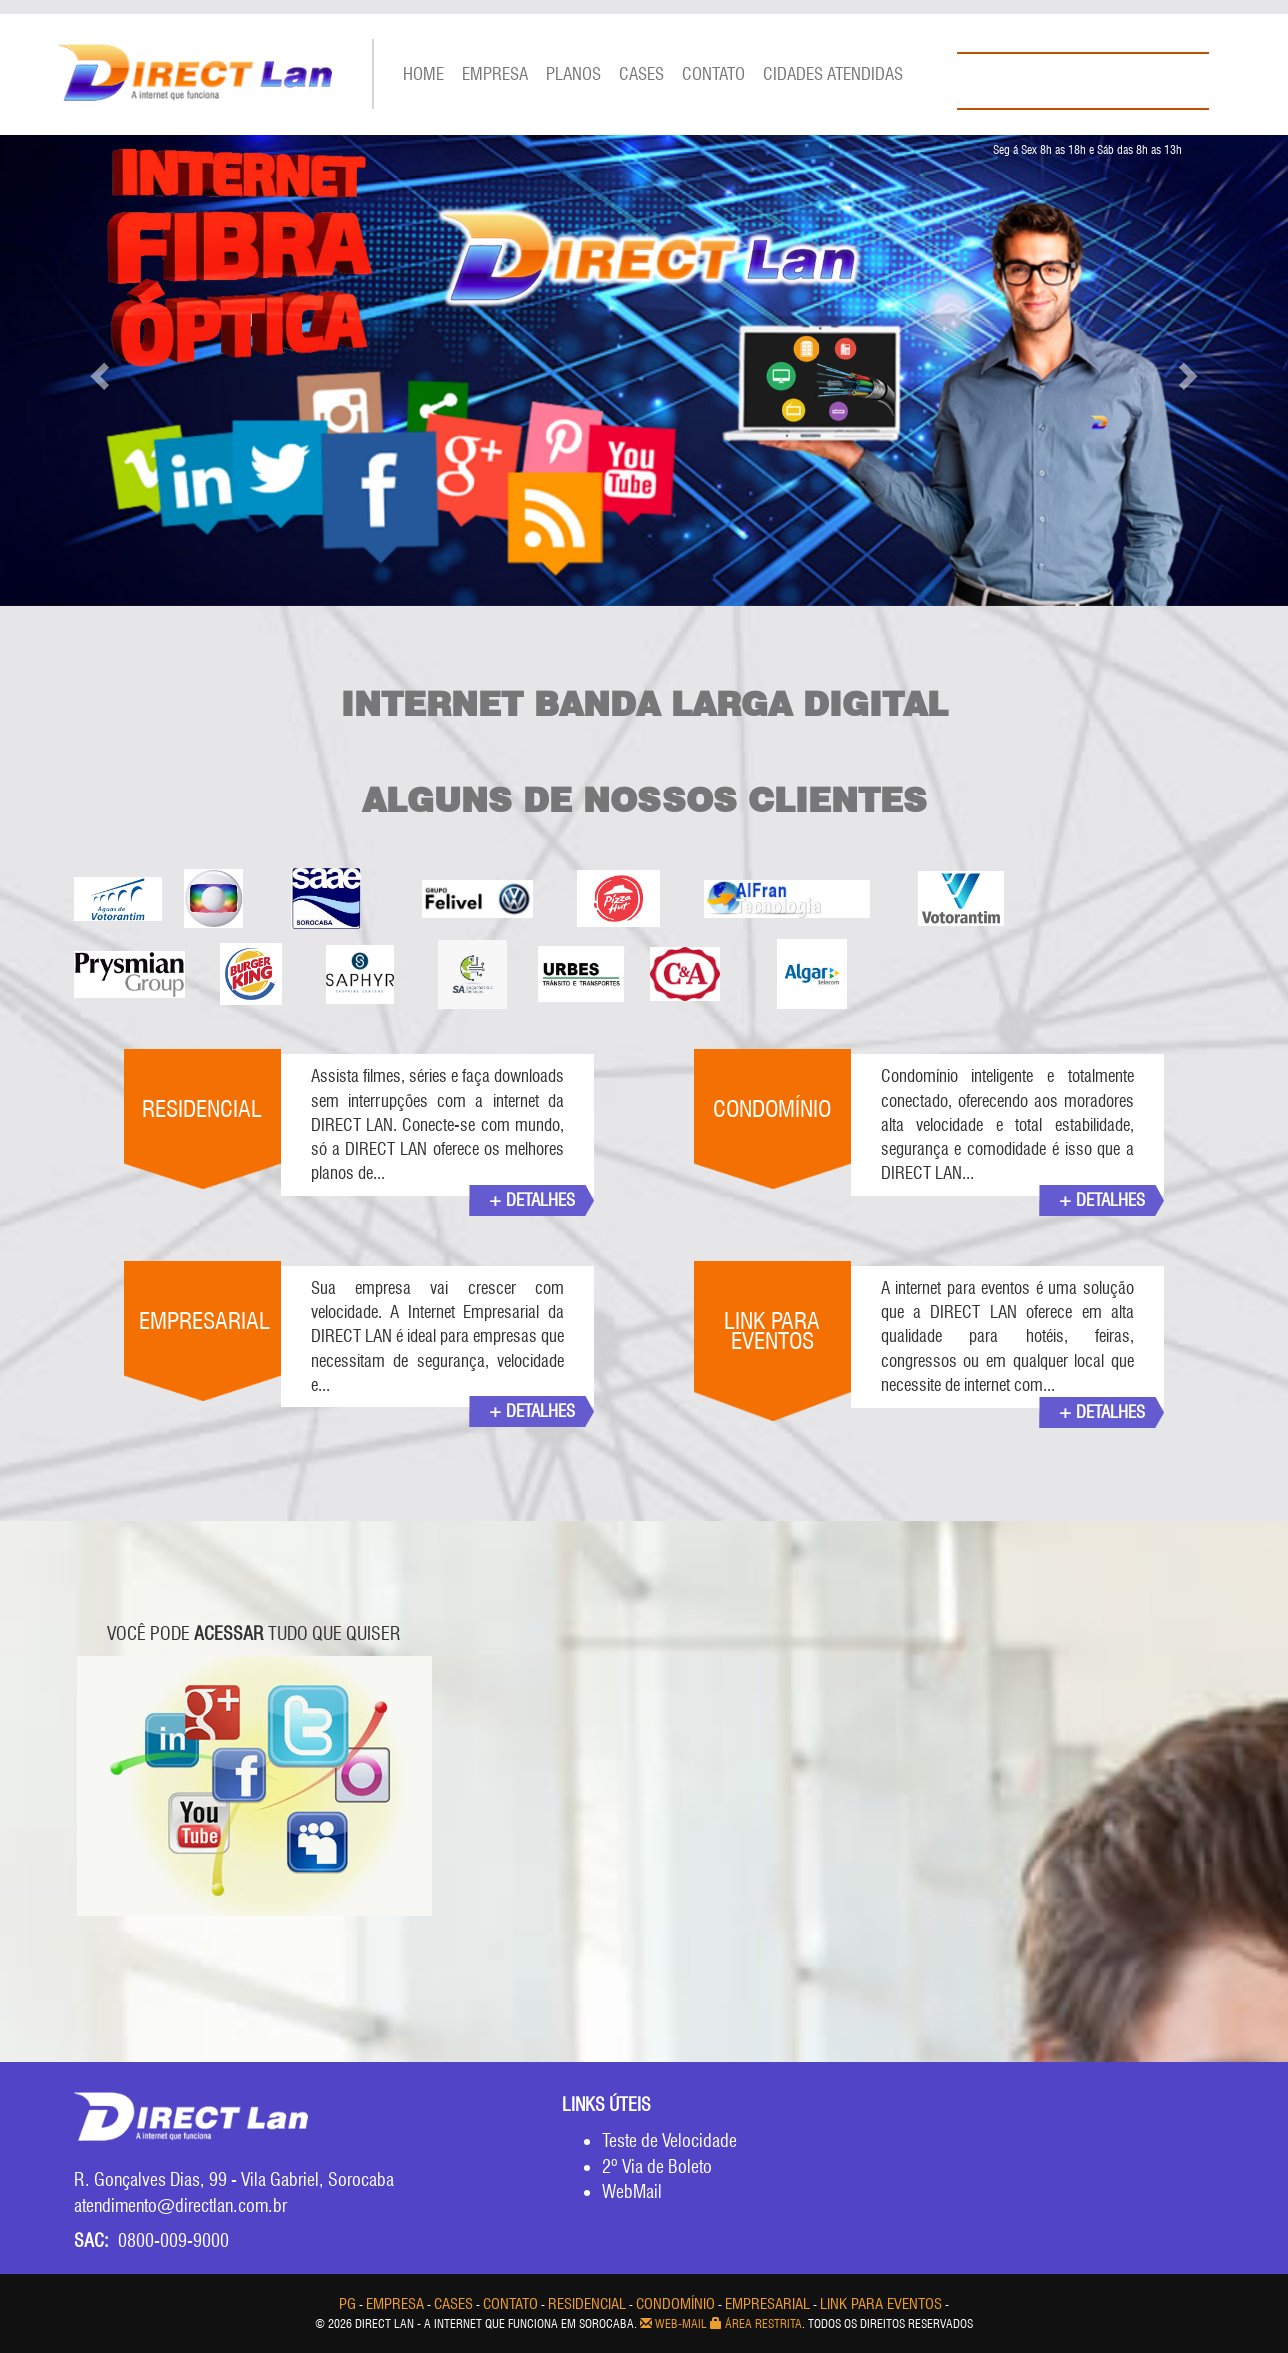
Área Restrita (756, 2323)
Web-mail (673, 2323)
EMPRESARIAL (767, 2304)
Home (423, 74)
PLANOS (573, 74)
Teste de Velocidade (669, 2140)
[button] (96, 370)
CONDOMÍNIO (675, 2304)
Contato (713, 74)
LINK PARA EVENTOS (881, 2304)
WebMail (632, 2191)
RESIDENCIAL (587, 2304)
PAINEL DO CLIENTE (1062, 31)
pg (347, 2304)
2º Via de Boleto (657, 2166)
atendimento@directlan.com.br (185, 2205)
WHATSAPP (1034, 127)
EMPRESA (495, 74)
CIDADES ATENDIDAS (833, 74)
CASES (641, 74)
